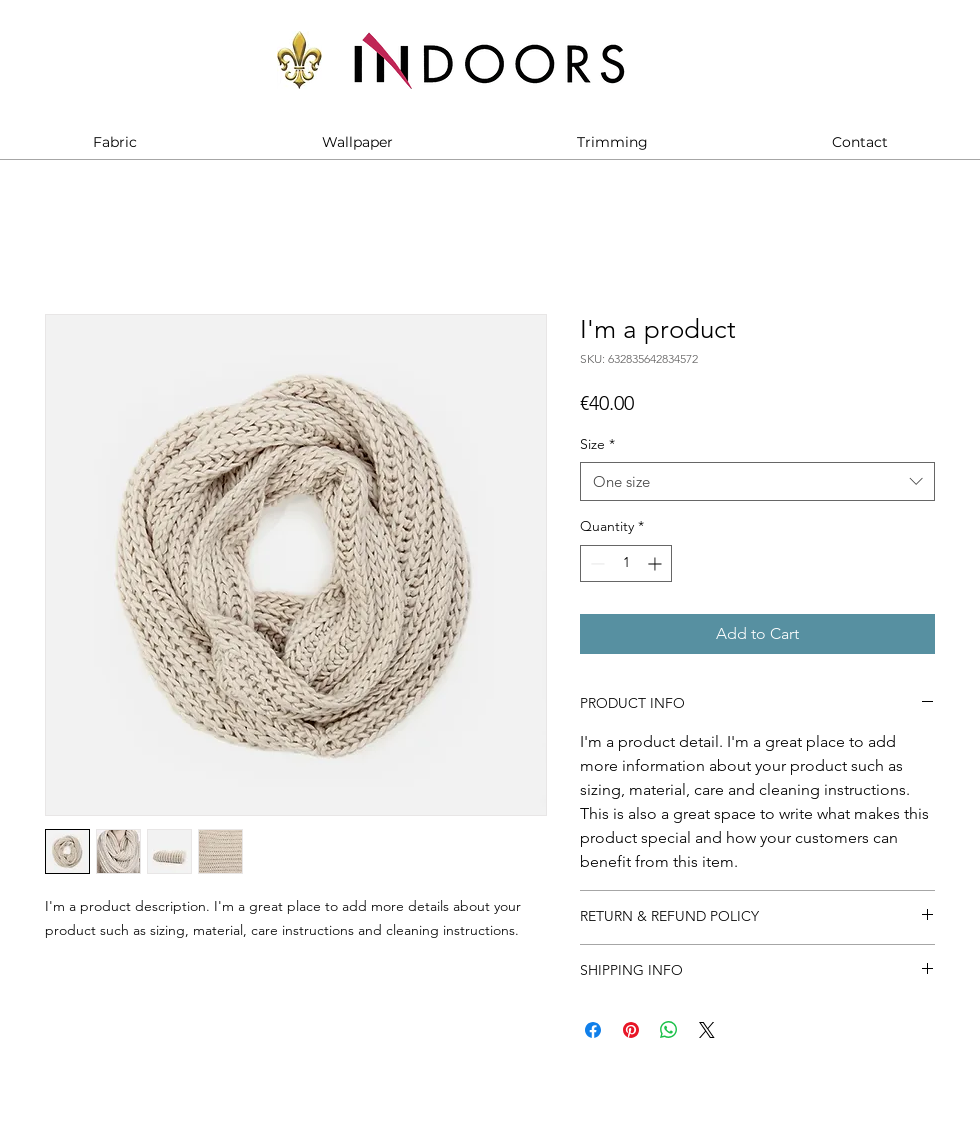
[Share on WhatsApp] (669, 1030)
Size (597, 444)
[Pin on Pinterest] (631, 1030)
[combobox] (757, 481)
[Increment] (656, 563)
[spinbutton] (626, 563)
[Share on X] (707, 1030)
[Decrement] (595, 563)
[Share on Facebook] (593, 1030)
